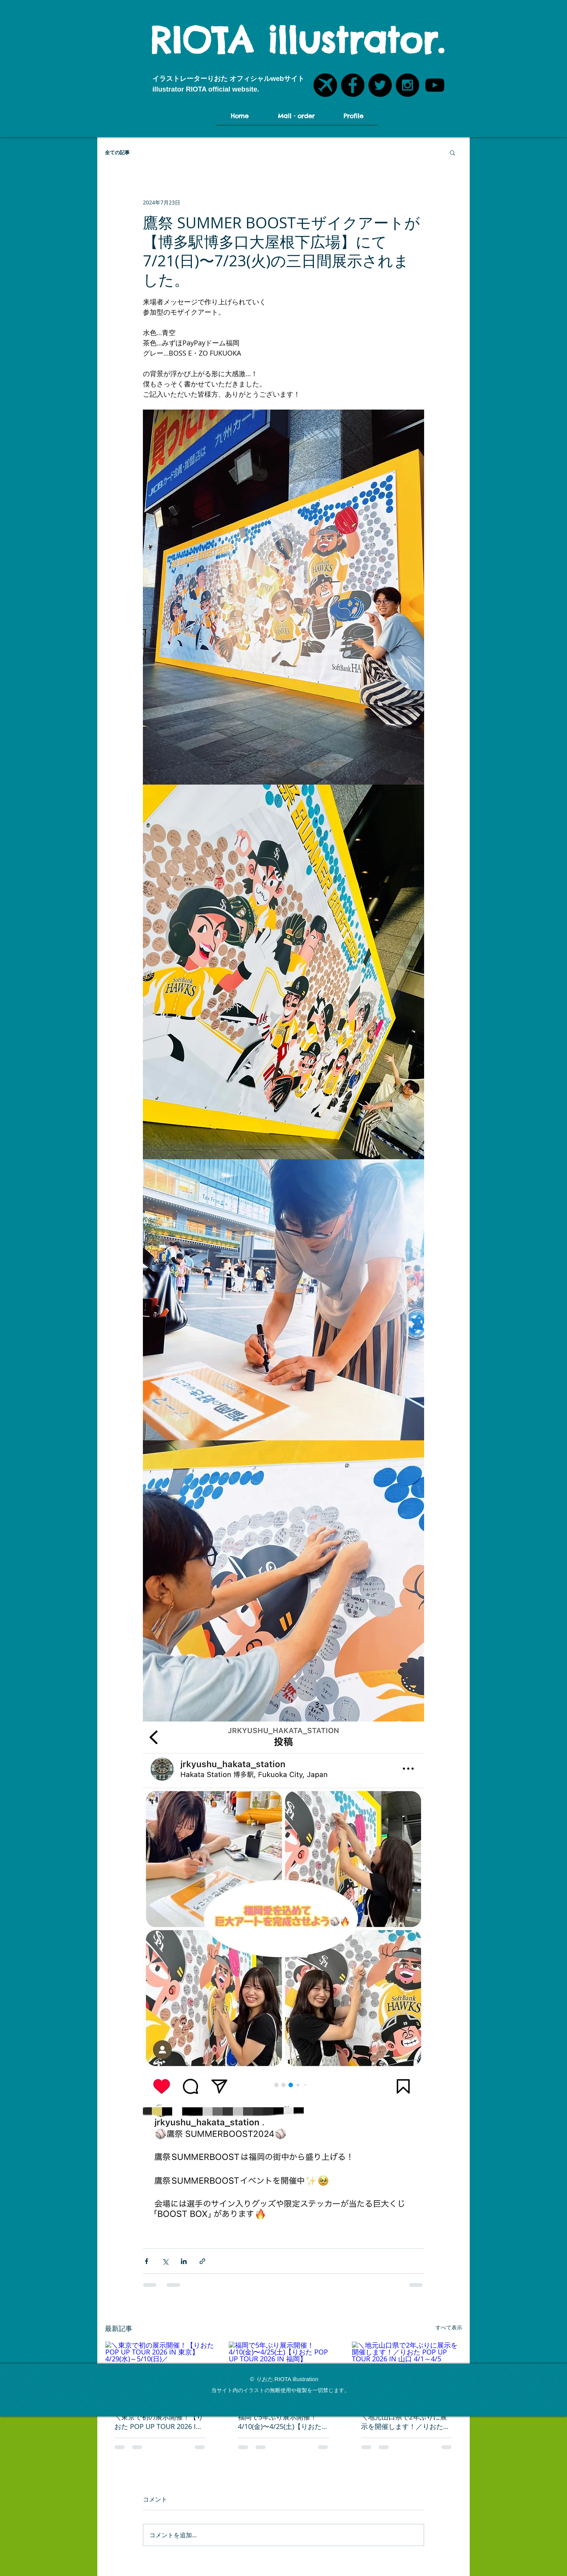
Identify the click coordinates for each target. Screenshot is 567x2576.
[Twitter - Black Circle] (380, 85)
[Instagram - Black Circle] (407, 85)
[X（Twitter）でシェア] (165, 2261)
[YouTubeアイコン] (435, 85)
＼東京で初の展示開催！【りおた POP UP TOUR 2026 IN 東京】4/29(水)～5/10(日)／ (158, 2421)
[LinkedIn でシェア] (183, 2261)
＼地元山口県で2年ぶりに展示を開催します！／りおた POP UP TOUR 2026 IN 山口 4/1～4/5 (404, 2421)
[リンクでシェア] (202, 2261)
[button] (452, 152)
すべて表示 (449, 2327)
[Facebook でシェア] (146, 2261)
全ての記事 (117, 152)
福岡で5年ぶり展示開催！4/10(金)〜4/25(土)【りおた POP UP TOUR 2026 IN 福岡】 (280, 2421)
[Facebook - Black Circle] (352, 85)
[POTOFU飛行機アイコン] (325, 85)
